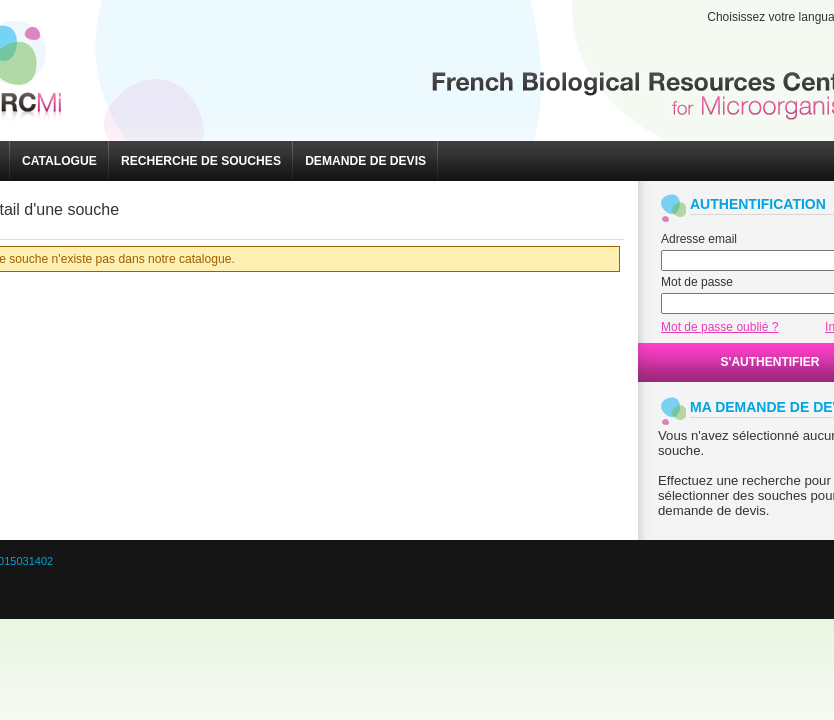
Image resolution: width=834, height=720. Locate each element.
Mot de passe (697, 282)
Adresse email (699, 239)
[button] (59, 161)
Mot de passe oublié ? (719, 327)
